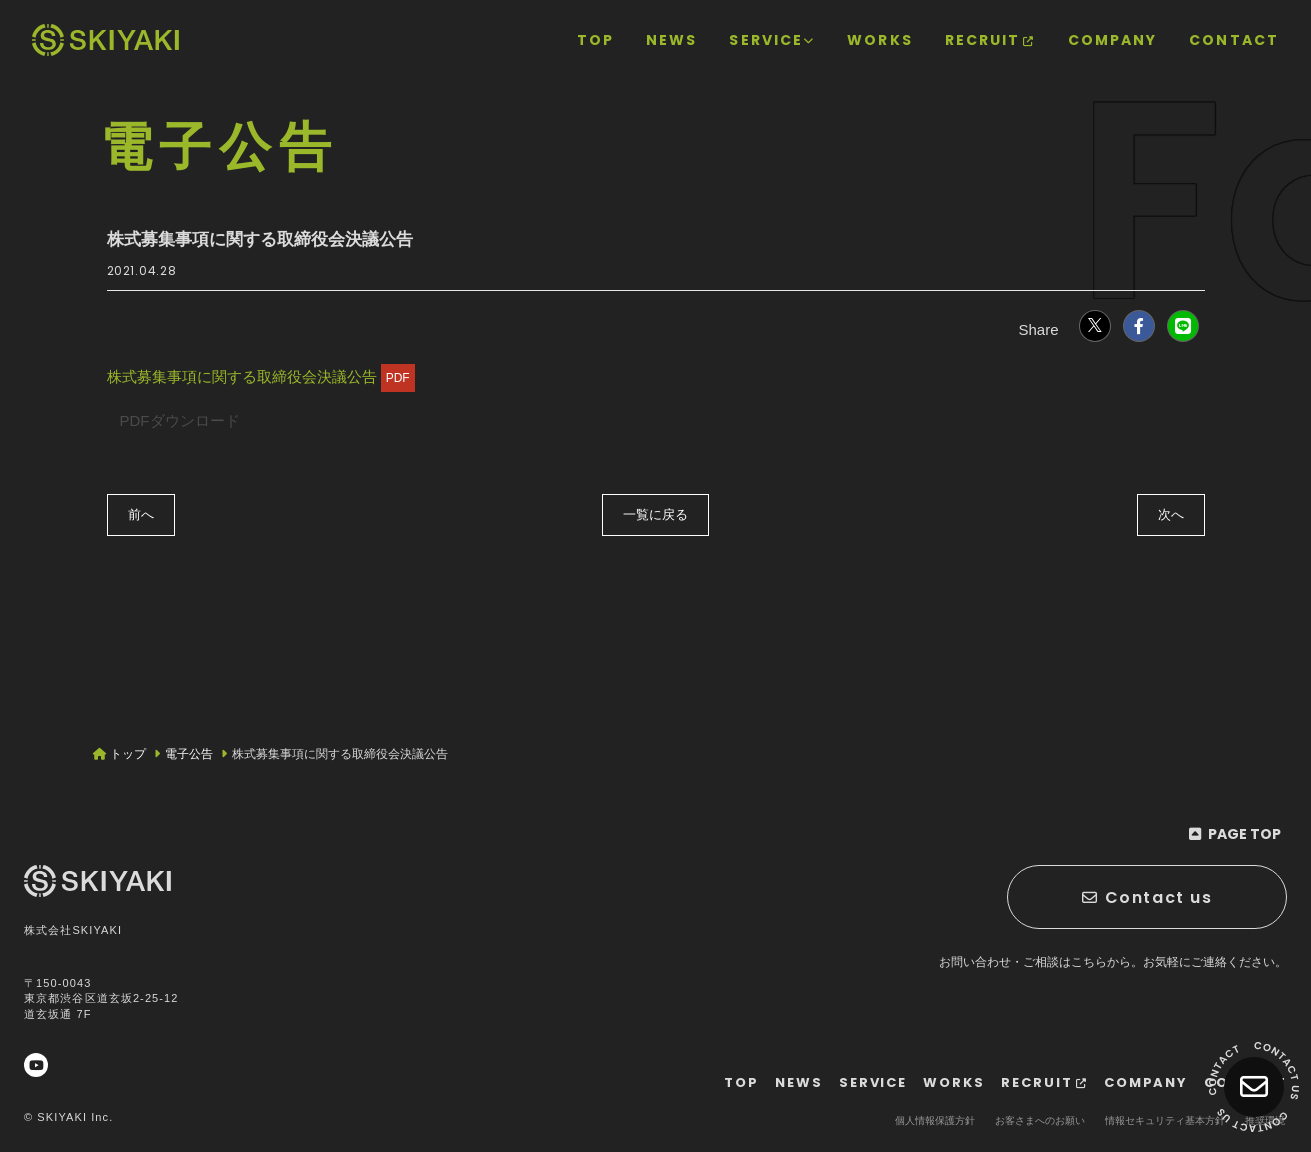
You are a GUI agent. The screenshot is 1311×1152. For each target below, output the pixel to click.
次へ (1171, 514)
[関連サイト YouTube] (36, 1065)
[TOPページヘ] (105, 40)
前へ (141, 514)
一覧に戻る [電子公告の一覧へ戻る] (655, 514)
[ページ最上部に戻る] (1235, 834)
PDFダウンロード (180, 420)
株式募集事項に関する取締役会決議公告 (261, 376)
